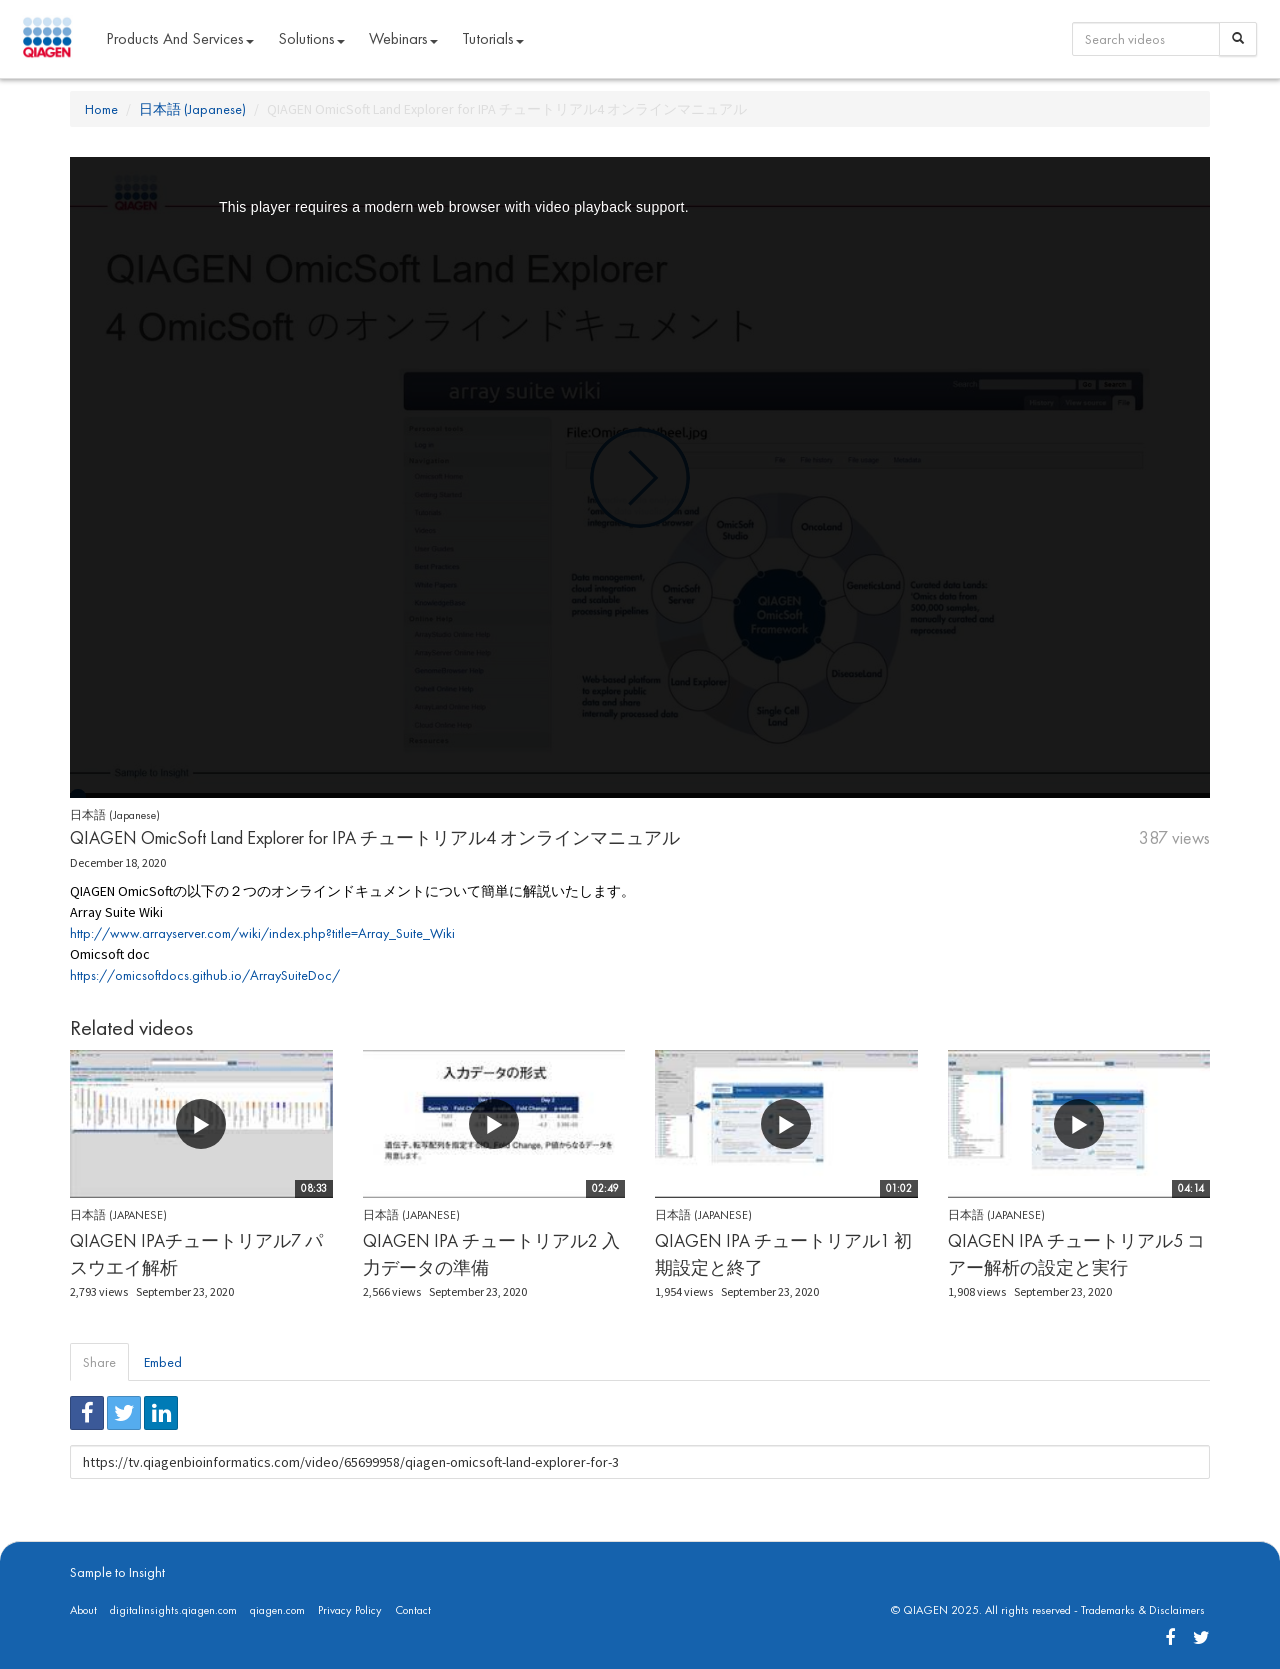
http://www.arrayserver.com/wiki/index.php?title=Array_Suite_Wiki (262, 933)
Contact (413, 1610)
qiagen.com (277, 1610)
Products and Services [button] (180, 38)
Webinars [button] (403, 38)
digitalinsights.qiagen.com (173, 1610)
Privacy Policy (350, 1610)
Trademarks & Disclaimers (1143, 1610)
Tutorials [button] (493, 38)
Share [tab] (99, 1362)
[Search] (1238, 39)
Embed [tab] (163, 1362)
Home (101, 109)
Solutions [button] (311, 38)
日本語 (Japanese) (192, 109)
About (83, 1610)
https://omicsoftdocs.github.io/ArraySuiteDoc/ (205, 975)
